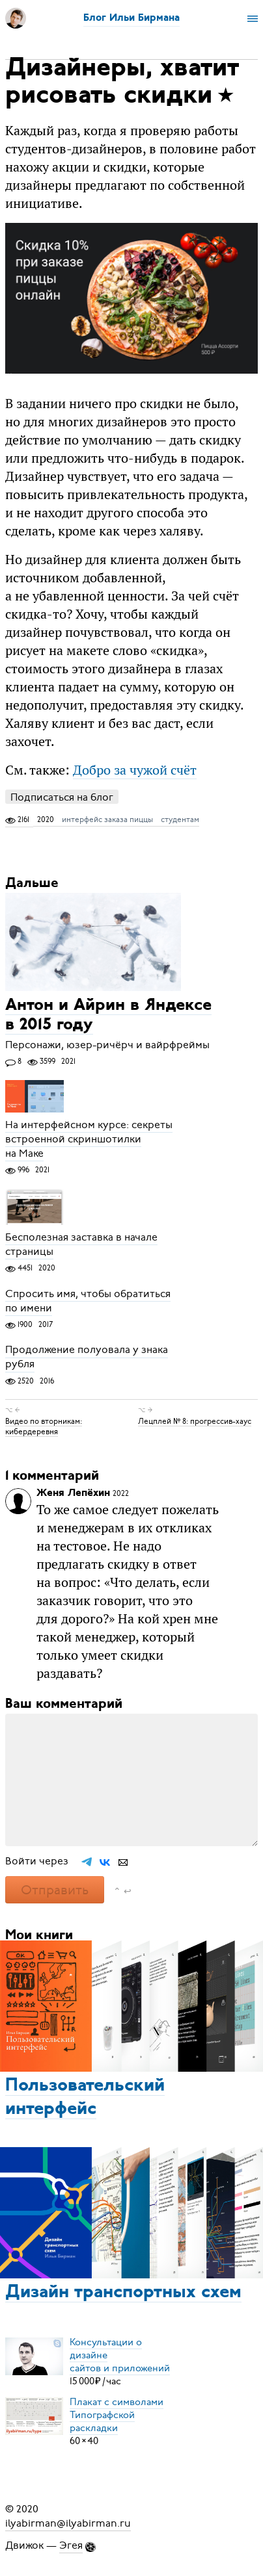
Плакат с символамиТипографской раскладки (116, 2414)
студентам (180, 819)
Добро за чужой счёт (135, 770)
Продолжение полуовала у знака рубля (86, 1357)
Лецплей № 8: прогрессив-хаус (194, 1420)
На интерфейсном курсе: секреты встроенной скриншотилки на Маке (89, 1139)
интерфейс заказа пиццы (107, 819)
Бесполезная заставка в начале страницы (81, 1244)
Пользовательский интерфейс (85, 2098)
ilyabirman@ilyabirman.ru (68, 2523)
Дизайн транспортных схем (123, 2293)
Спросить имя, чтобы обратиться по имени (88, 1301)
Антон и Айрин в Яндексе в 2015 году (108, 1015)
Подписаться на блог (61, 797)
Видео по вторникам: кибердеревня (43, 1425)
